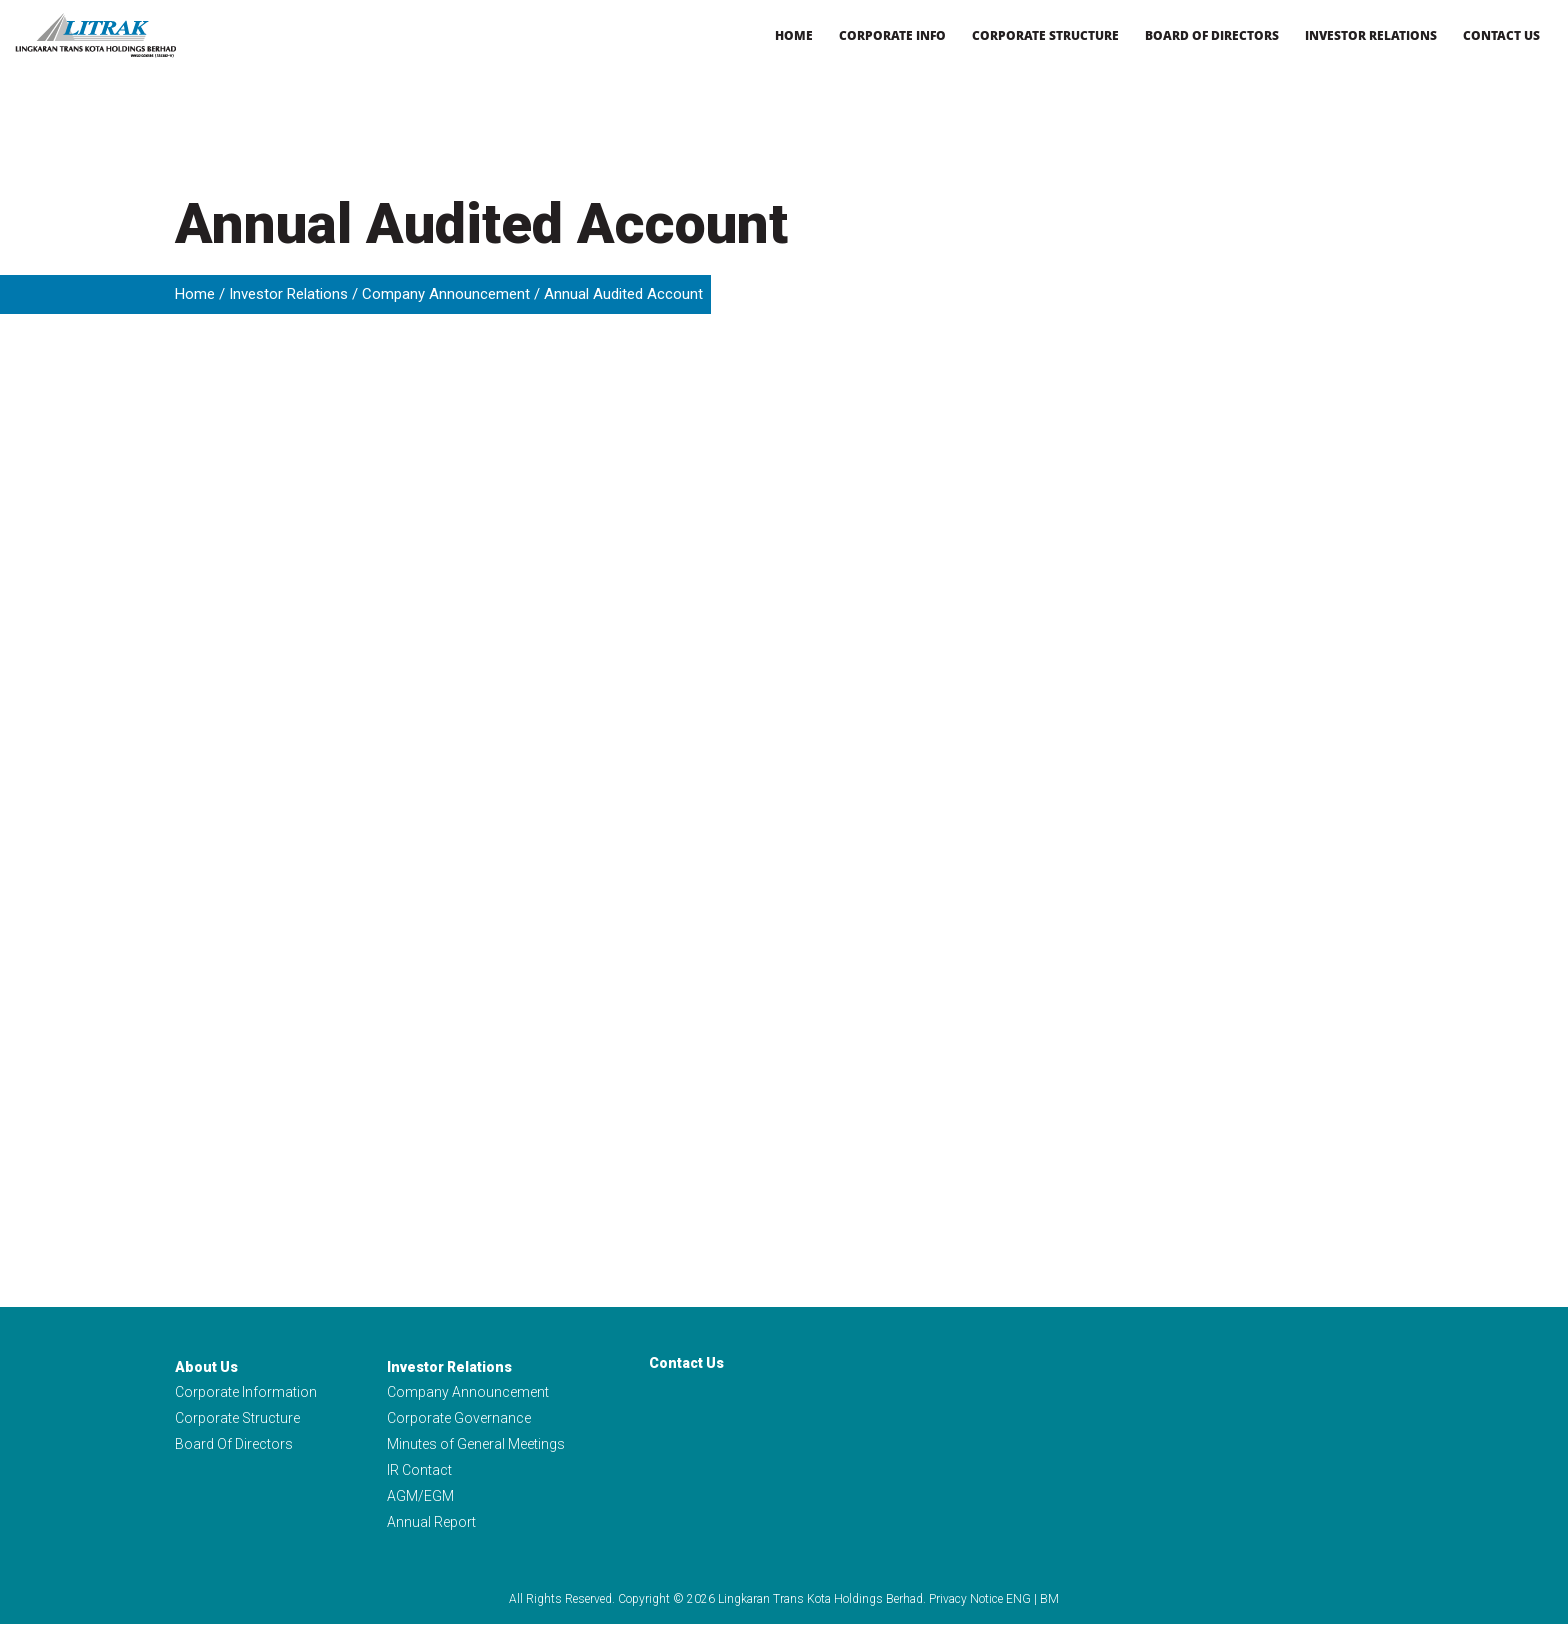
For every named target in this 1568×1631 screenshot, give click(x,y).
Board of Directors (1212, 35)
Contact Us (1501, 35)
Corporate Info (892, 35)
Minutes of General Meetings (476, 1447)
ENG (1018, 1606)
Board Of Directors (234, 1447)
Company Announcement (446, 294)
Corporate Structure (1045, 35)
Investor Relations (1371, 35)
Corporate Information (246, 1393)
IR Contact (419, 1474)
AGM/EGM (420, 1501)
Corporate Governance (459, 1420)
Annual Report (431, 1528)
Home (794, 35)
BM (1049, 1606)
